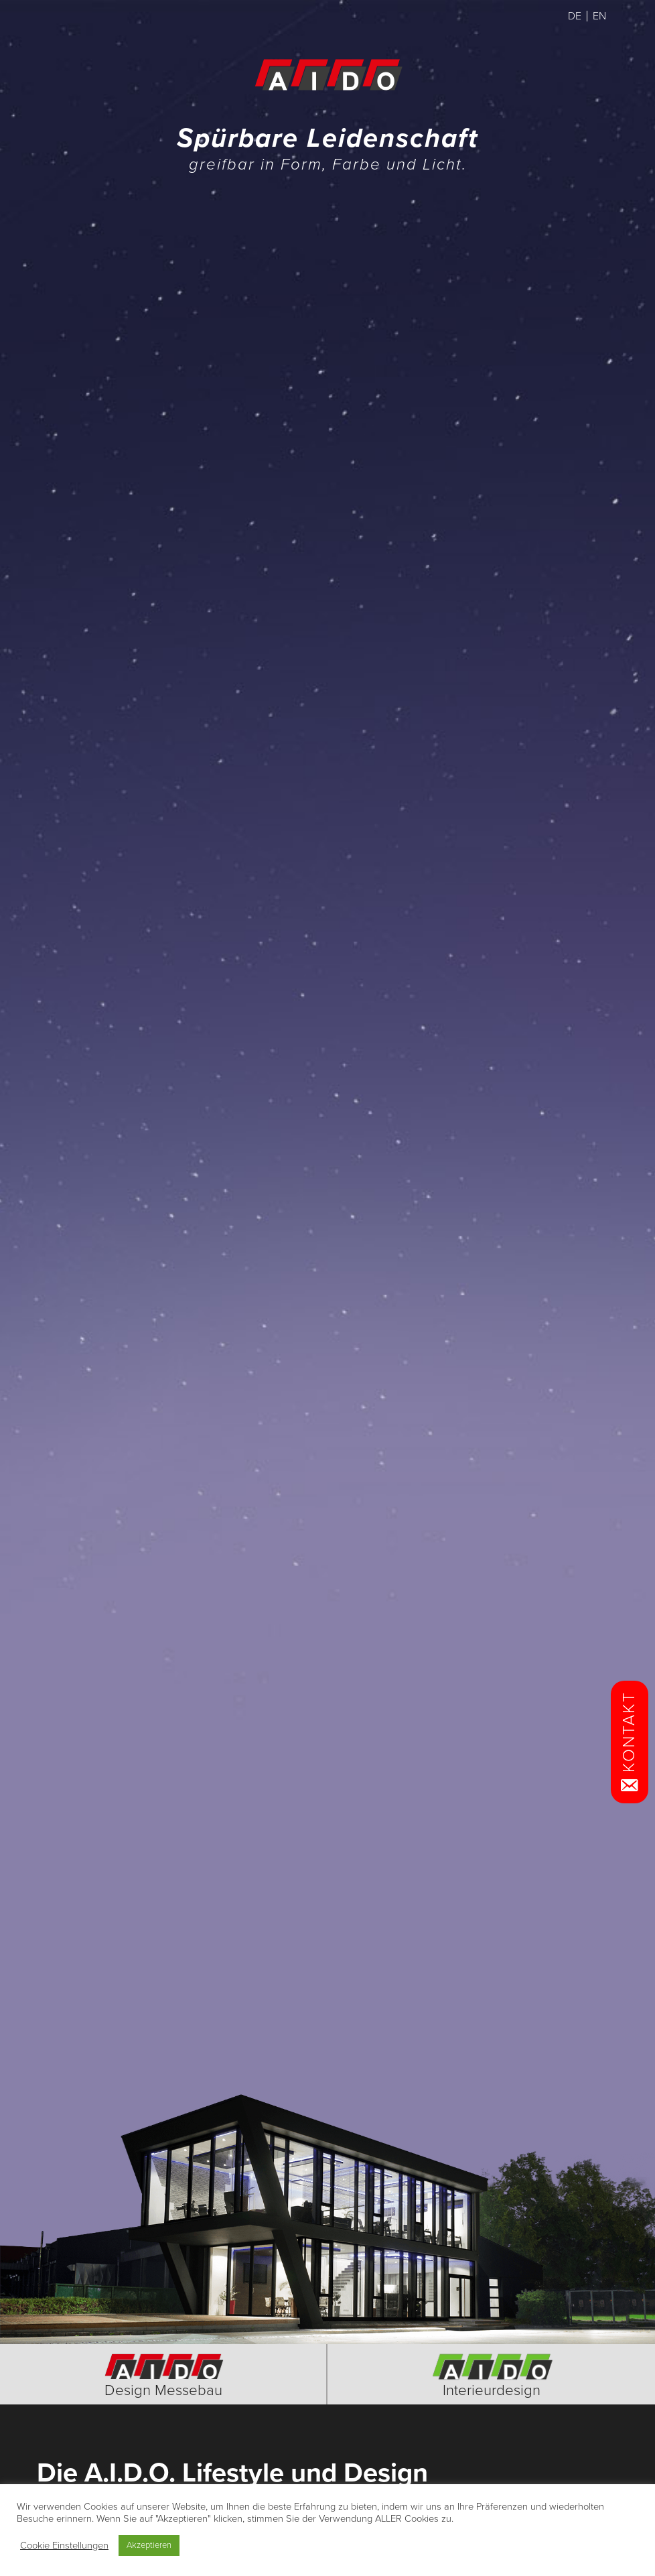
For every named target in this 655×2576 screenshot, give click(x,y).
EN (599, 16)
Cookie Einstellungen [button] (64, 2545)
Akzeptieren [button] (149, 2545)
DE (574, 16)
